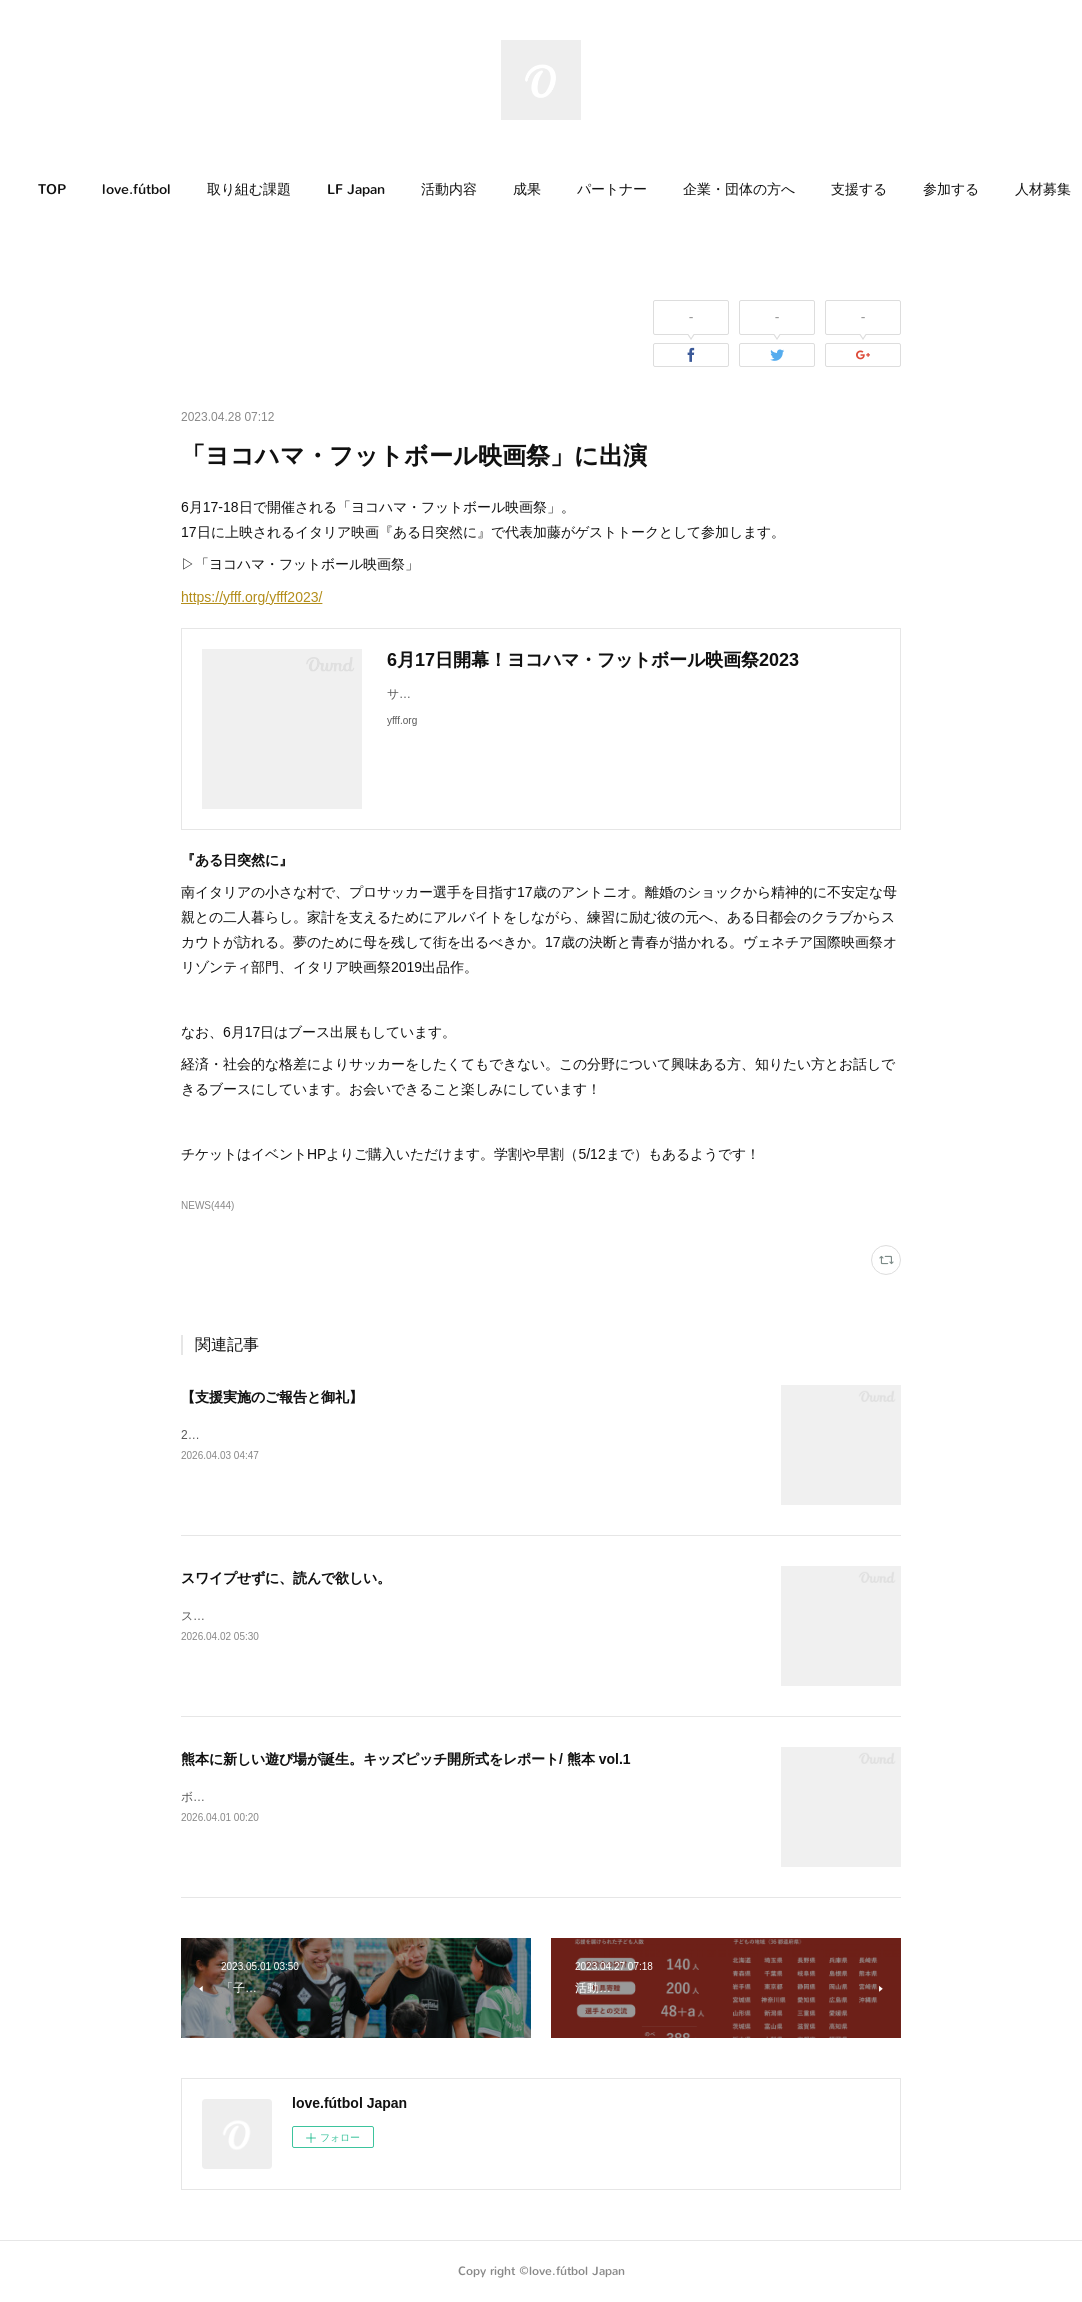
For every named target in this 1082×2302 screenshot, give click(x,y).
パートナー (651, 189)
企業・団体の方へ (778, 189)
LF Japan (395, 189)
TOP (91, 189)
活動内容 (488, 189)
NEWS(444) (207, 1205)
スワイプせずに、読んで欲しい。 (286, 1578)
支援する (898, 189)
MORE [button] (984, 189)
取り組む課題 (288, 189)
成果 (566, 189)
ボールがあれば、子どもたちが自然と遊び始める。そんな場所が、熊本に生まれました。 (421, 1797)
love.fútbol (175, 189)
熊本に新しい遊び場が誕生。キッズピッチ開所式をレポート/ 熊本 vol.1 (406, 1759)
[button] (91, 190)
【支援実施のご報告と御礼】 (272, 1397)
